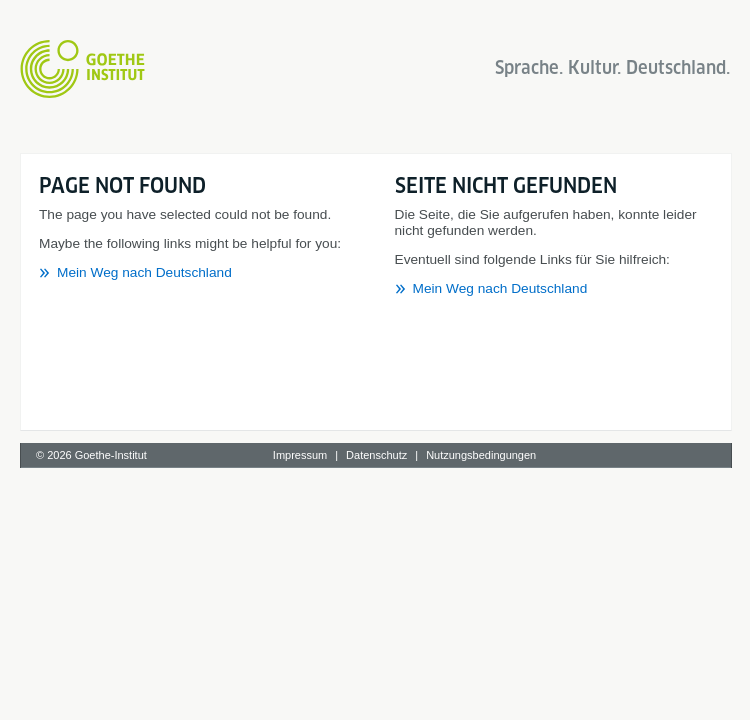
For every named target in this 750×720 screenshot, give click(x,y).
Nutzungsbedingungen (481, 455)
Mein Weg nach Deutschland (144, 272)
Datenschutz (376, 455)
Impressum (300, 455)
